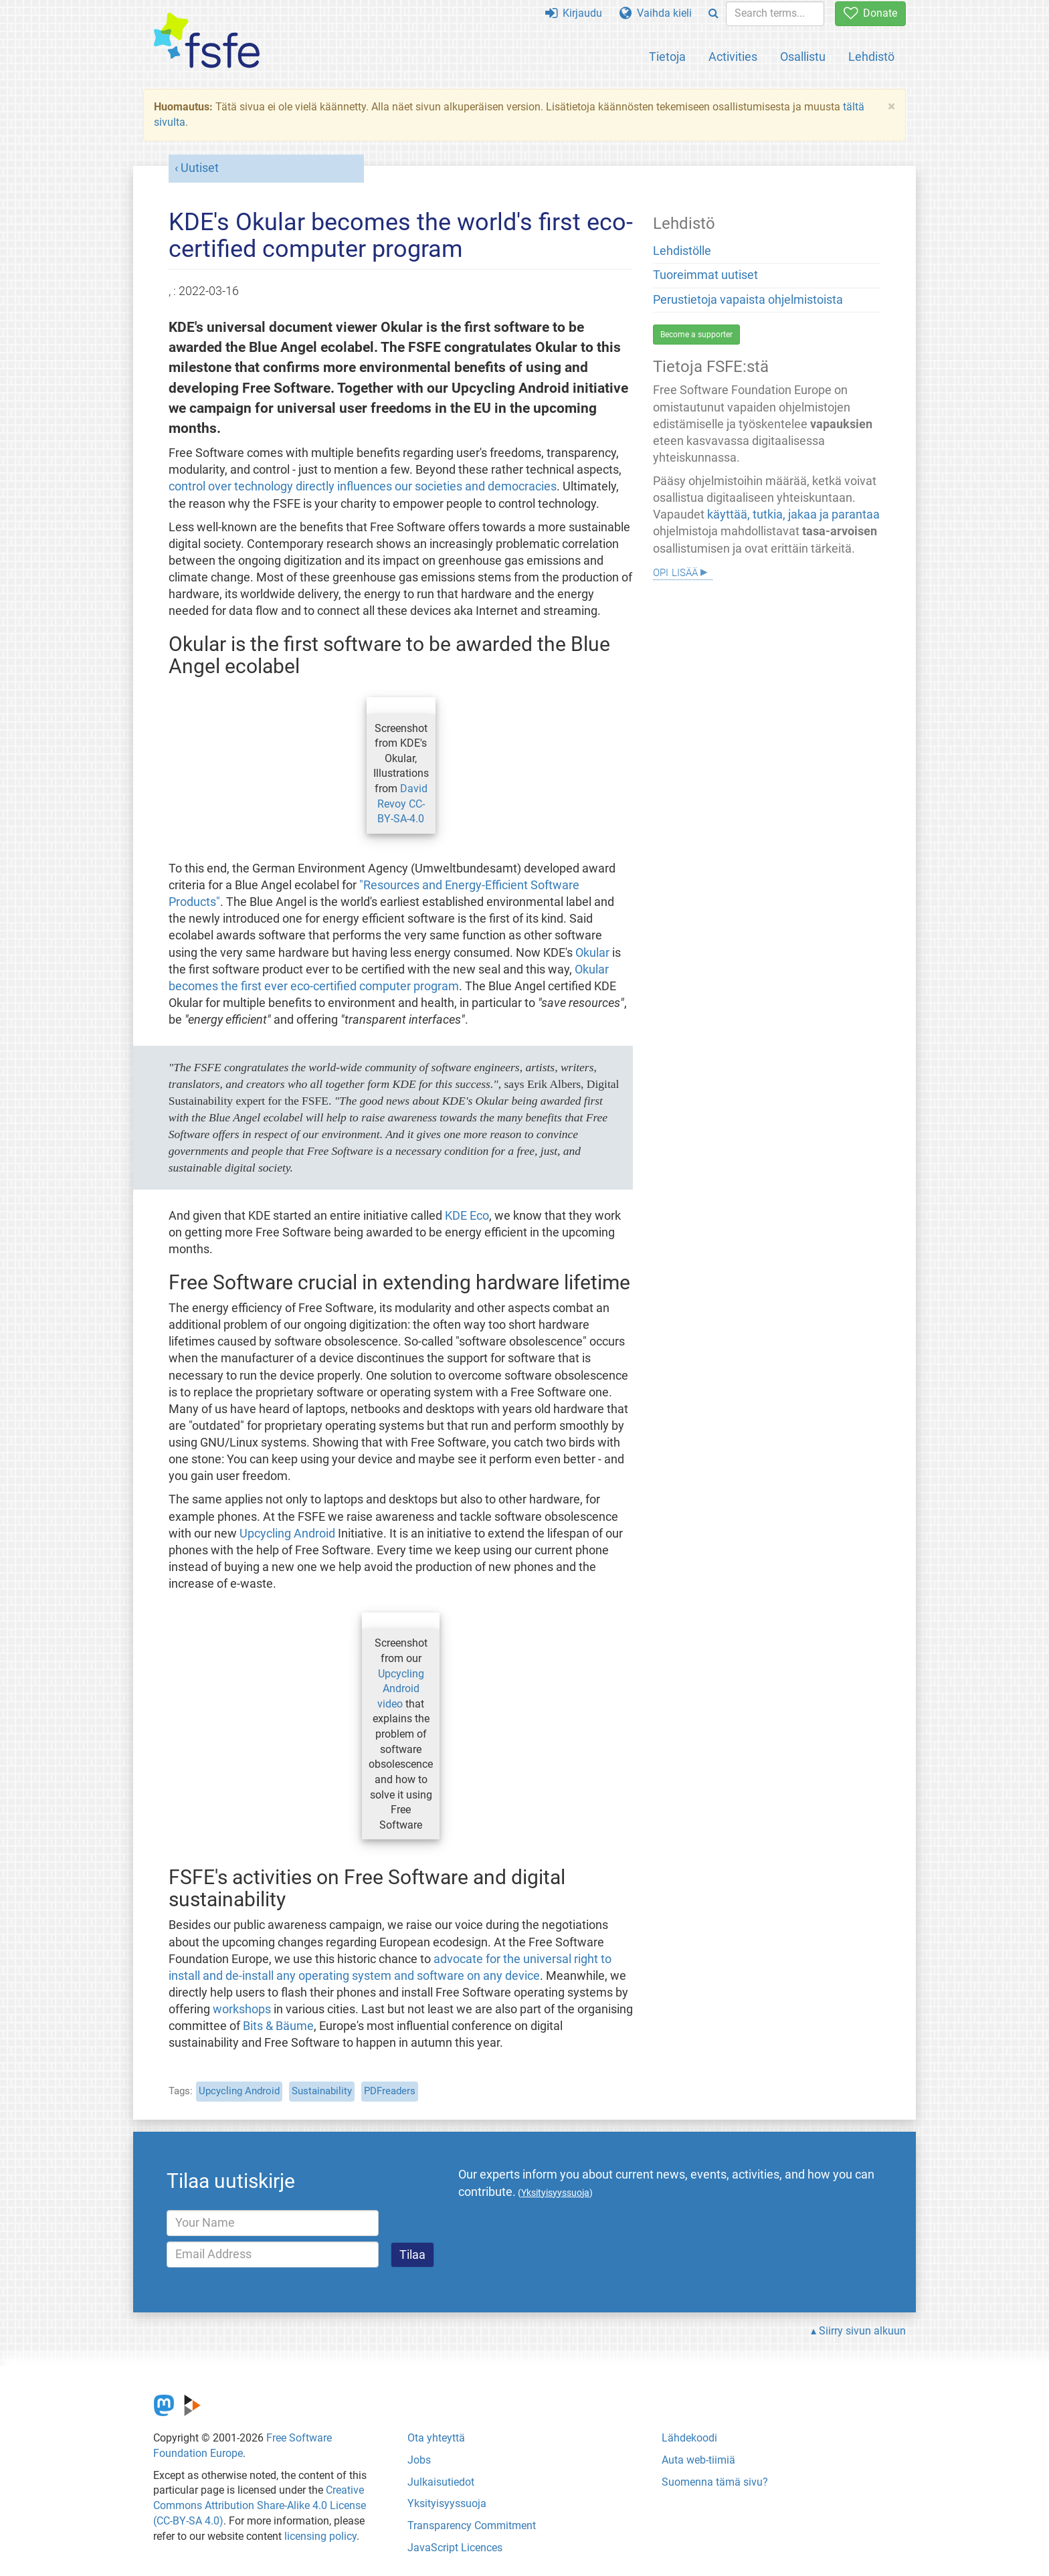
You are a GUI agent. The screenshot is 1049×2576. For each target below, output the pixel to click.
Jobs (419, 2460)
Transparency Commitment (471, 2525)
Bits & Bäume (278, 2026)
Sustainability (322, 2091)
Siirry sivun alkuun (862, 2330)
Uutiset (200, 168)
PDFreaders (389, 2091)
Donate (870, 13)
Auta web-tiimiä (698, 2460)
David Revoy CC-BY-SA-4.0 (402, 803)
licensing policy (320, 2536)
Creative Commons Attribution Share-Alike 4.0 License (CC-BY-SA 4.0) (259, 2505)
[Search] (713, 13)
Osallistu (803, 57)
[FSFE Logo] (207, 41)
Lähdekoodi (689, 2437)
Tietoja (667, 57)
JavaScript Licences (454, 2547)
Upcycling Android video (400, 1688)
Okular (592, 952)
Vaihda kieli (655, 13)
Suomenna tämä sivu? (715, 2482)
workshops (242, 2009)
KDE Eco (467, 1215)
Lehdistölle (682, 251)
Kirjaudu (573, 13)
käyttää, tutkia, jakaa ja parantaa (793, 514)
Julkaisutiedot (440, 2482)
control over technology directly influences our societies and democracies (363, 486)
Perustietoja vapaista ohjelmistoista (748, 299)
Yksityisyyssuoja (446, 2503)
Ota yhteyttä (436, 2437)
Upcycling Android (287, 1533)
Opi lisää (675, 571)
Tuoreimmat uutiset (705, 275)
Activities (732, 57)
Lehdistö (871, 57)
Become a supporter (696, 334)
